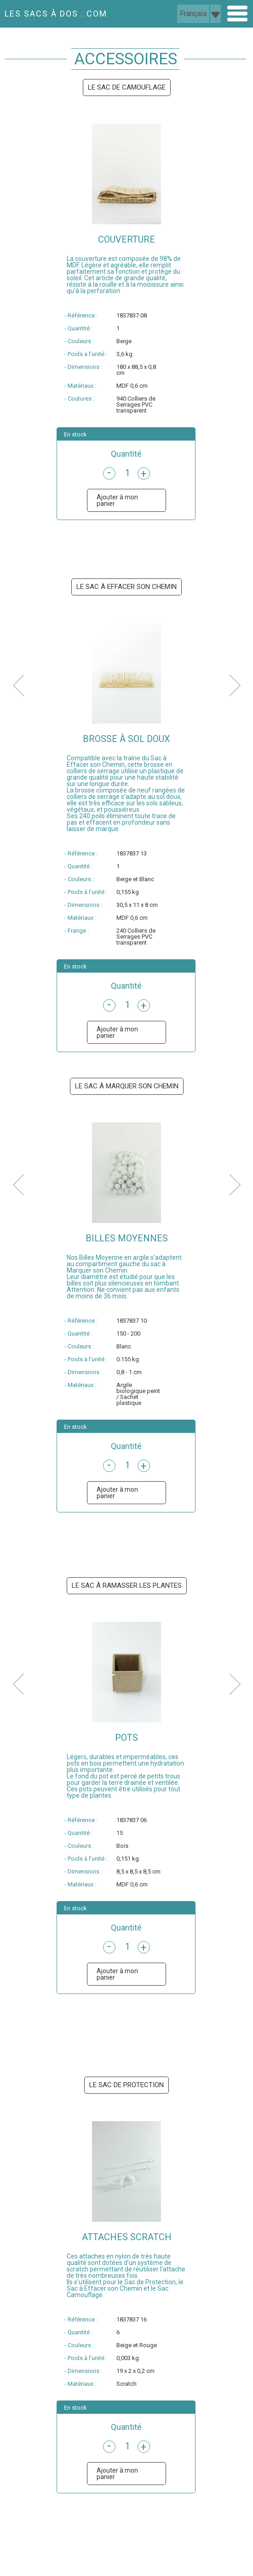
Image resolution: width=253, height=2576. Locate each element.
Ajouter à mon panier (117, 500)
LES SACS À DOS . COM (56, 13)
